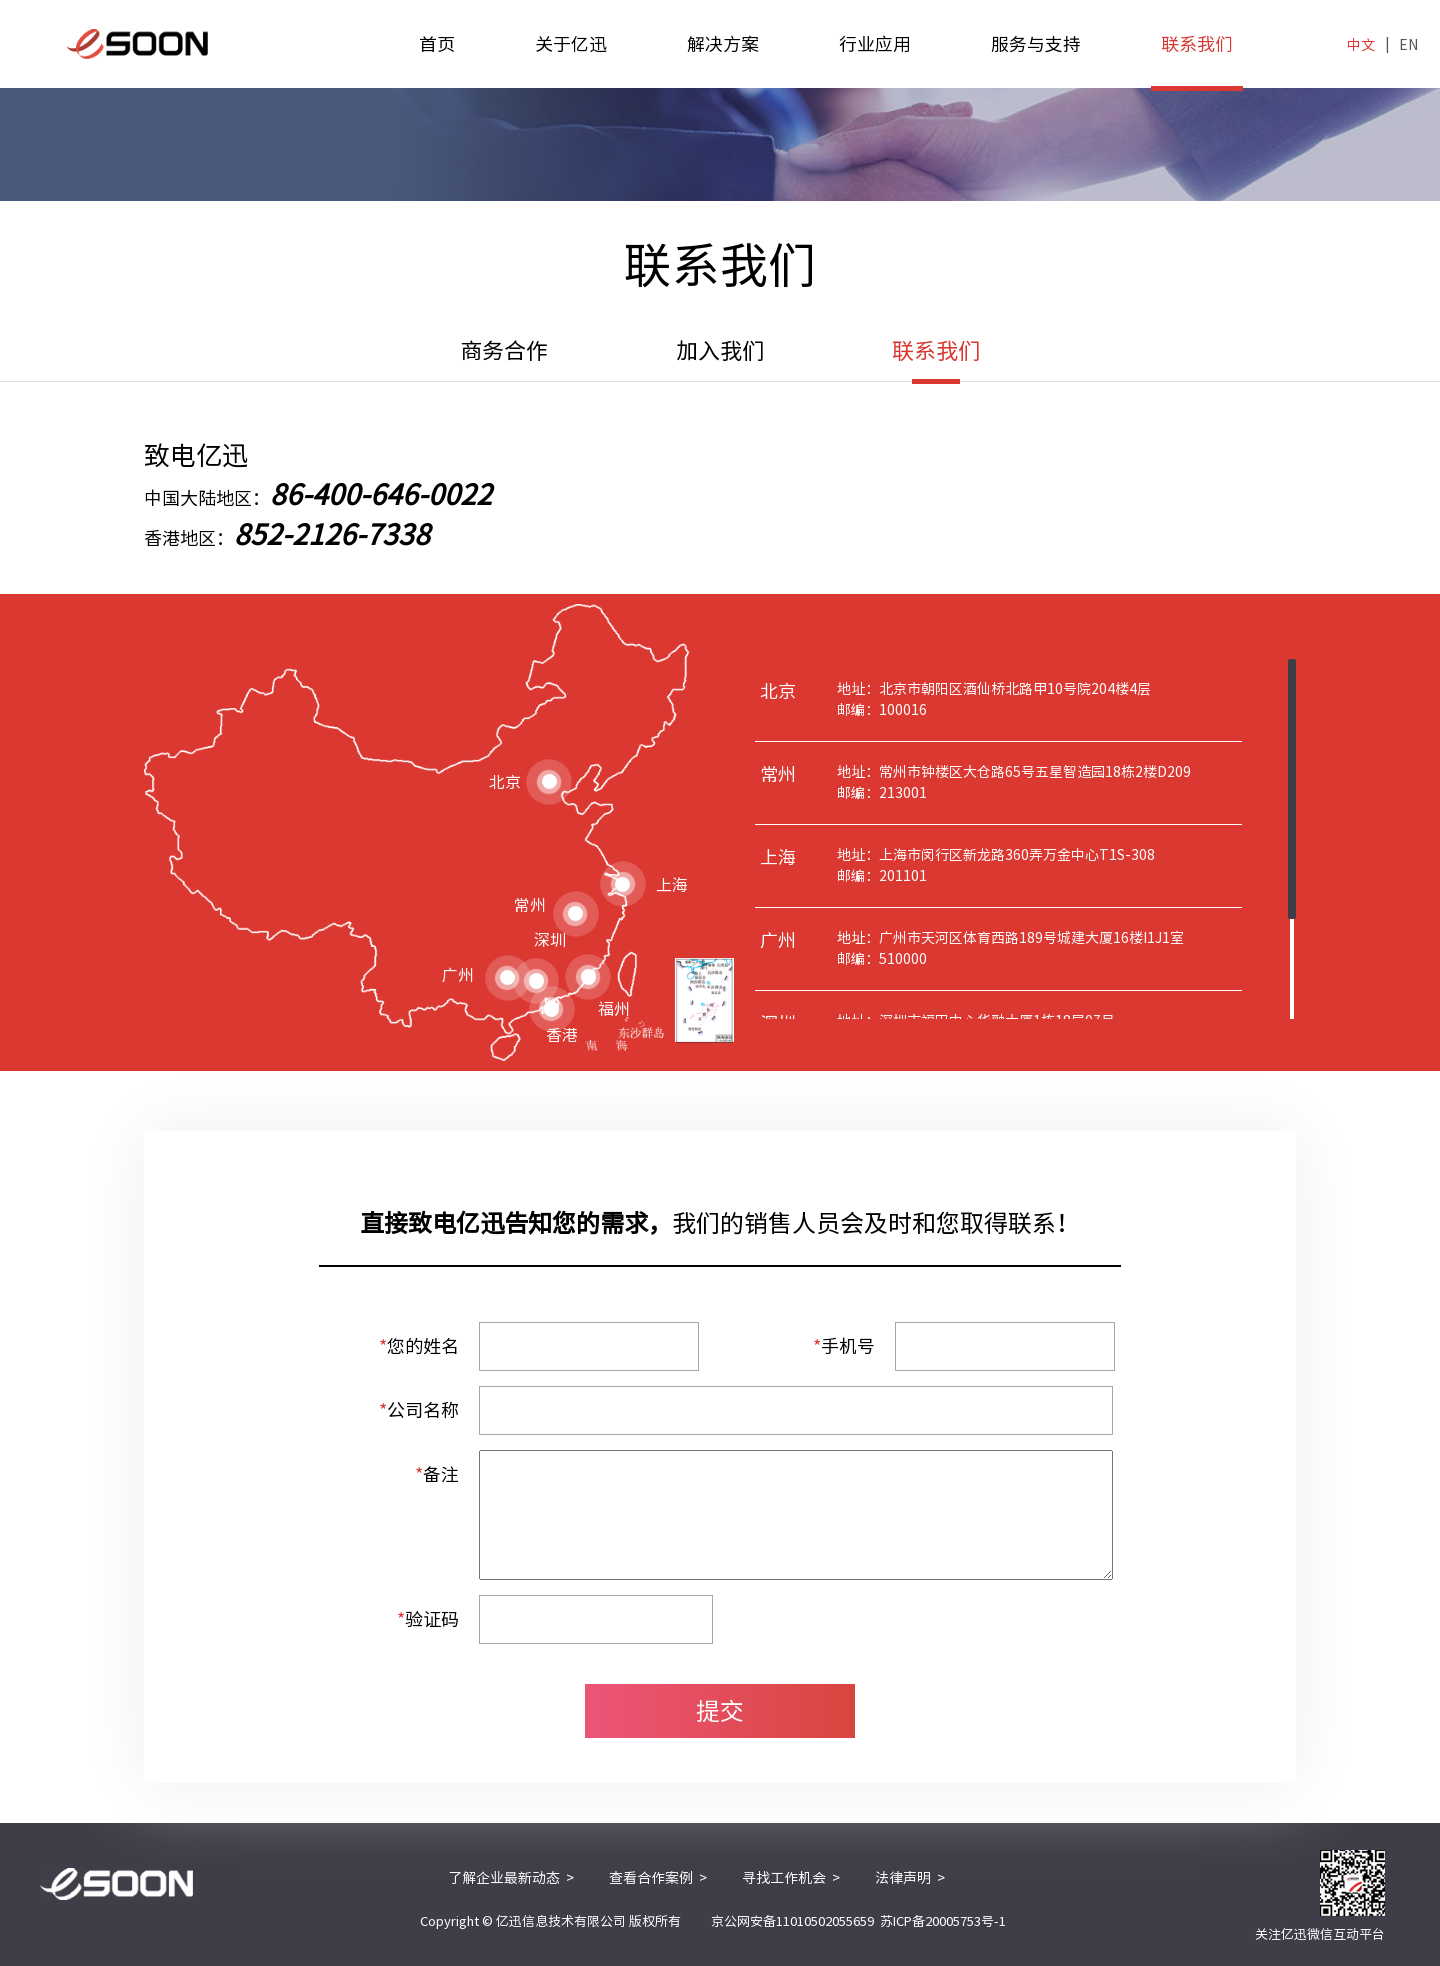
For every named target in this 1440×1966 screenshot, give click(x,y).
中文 (1361, 45)
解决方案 (723, 44)
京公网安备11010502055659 (792, 1921)
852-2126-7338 (332, 534)
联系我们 (1197, 61)
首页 (437, 44)
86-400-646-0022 (381, 494)
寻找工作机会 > (791, 1878)
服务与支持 (1036, 44)
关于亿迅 (571, 44)
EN (1408, 45)
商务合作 (504, 351)
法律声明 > (910, 1878)
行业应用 (875, 44)
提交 (720, 1711)
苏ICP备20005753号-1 (943, 1921)
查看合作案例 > (658, 1878)
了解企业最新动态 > (511, 1878)
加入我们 (720, 351)
